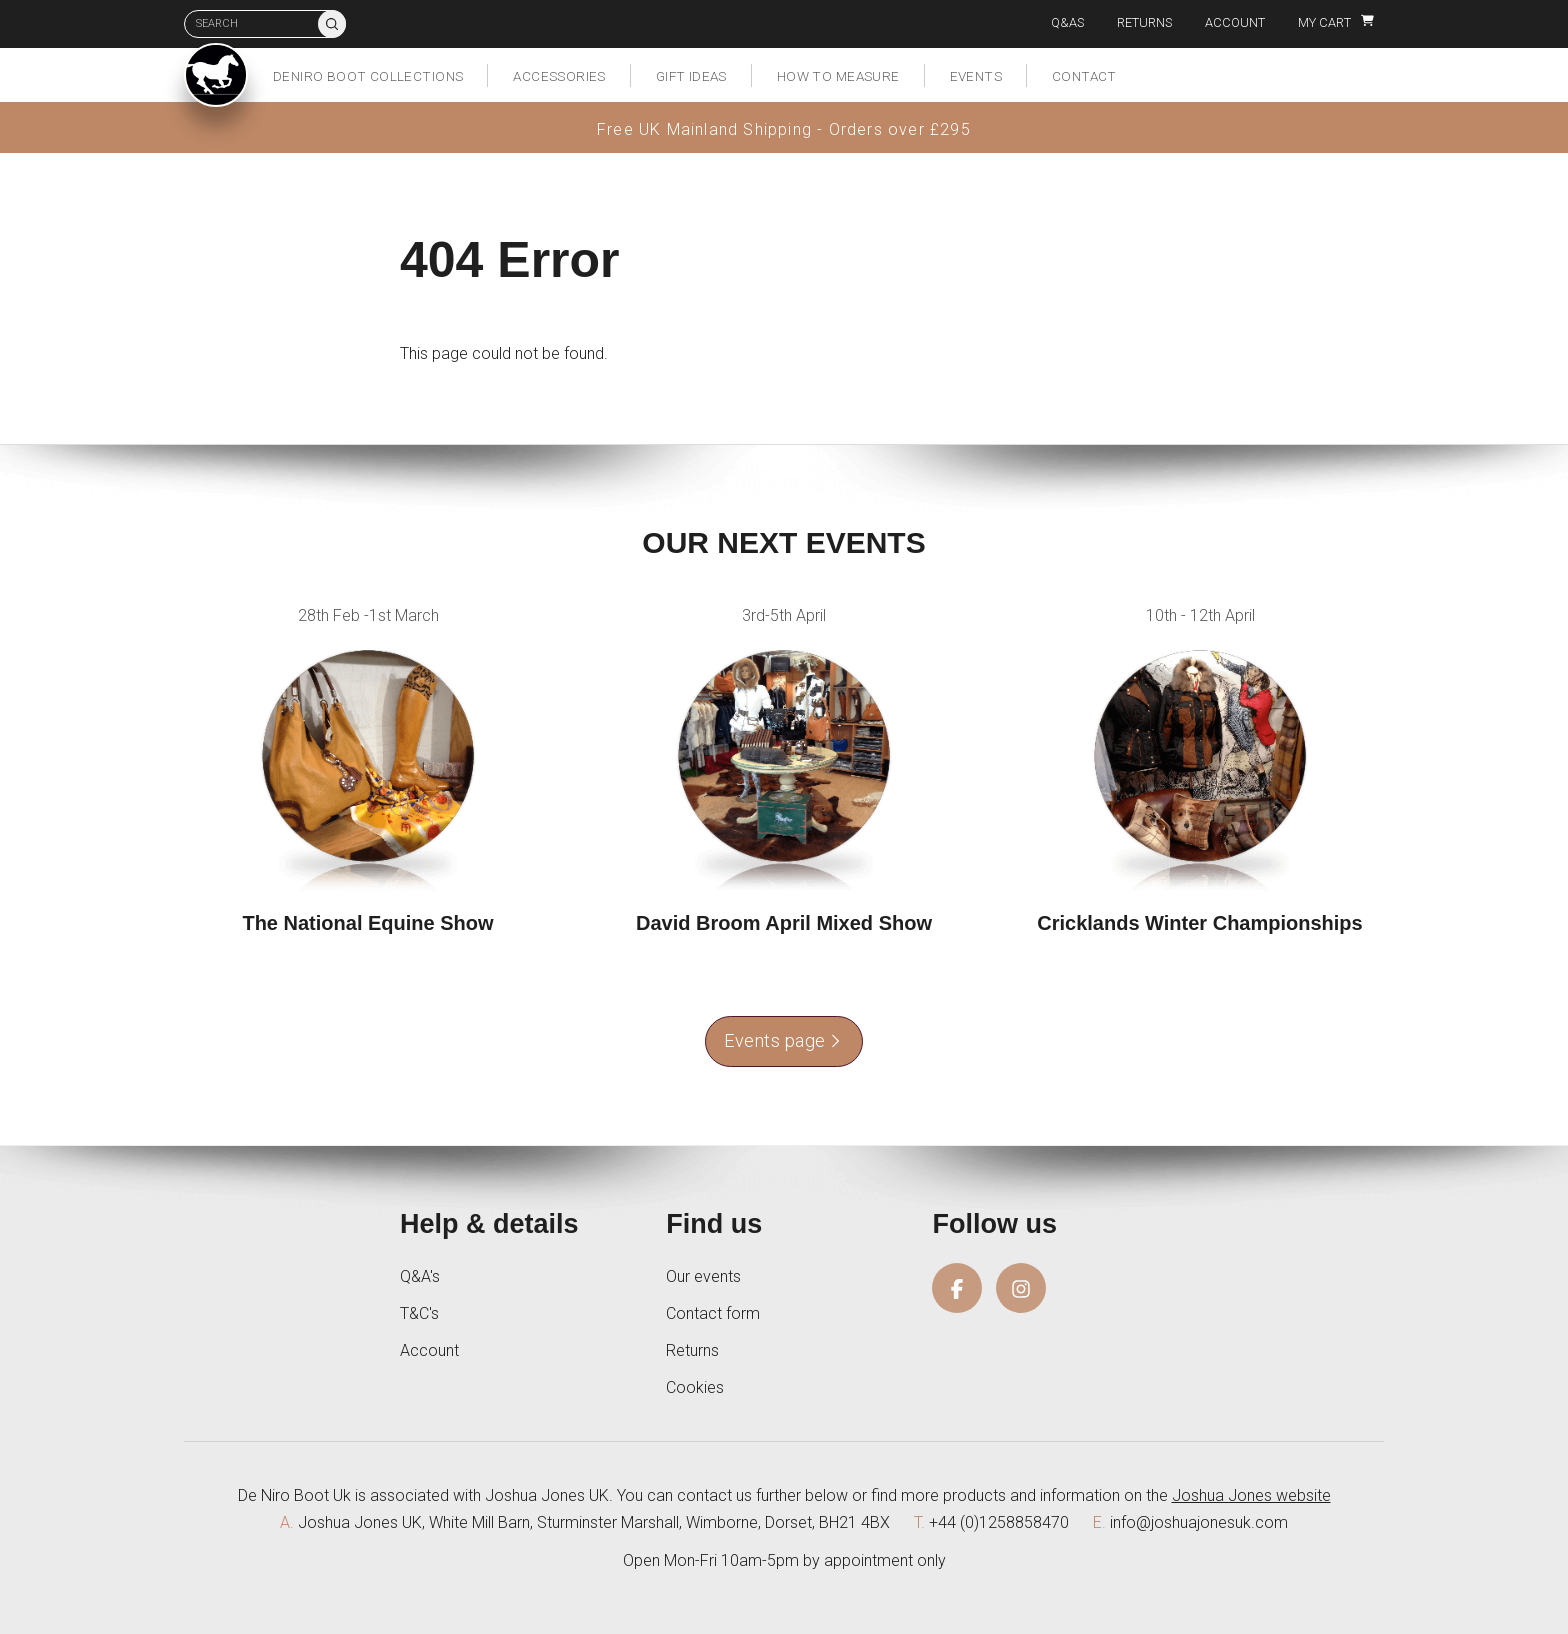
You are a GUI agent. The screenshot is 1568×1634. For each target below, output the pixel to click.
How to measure (838, 76)
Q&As (1067, 22)
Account (1235, 22)
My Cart (1336, 23)
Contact (1084, 76)
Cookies (695, 1387)
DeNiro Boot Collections (368, 76)
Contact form (713, 1313)
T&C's (419, 1313)
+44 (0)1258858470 (999, 1522)
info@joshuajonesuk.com (1199, 1522)
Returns (1144, 22)
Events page (784, 1040)
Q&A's (420, 1276)
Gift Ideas (691, 76)
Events (976, 76)
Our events (703, 1276)
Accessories (559, 76)
